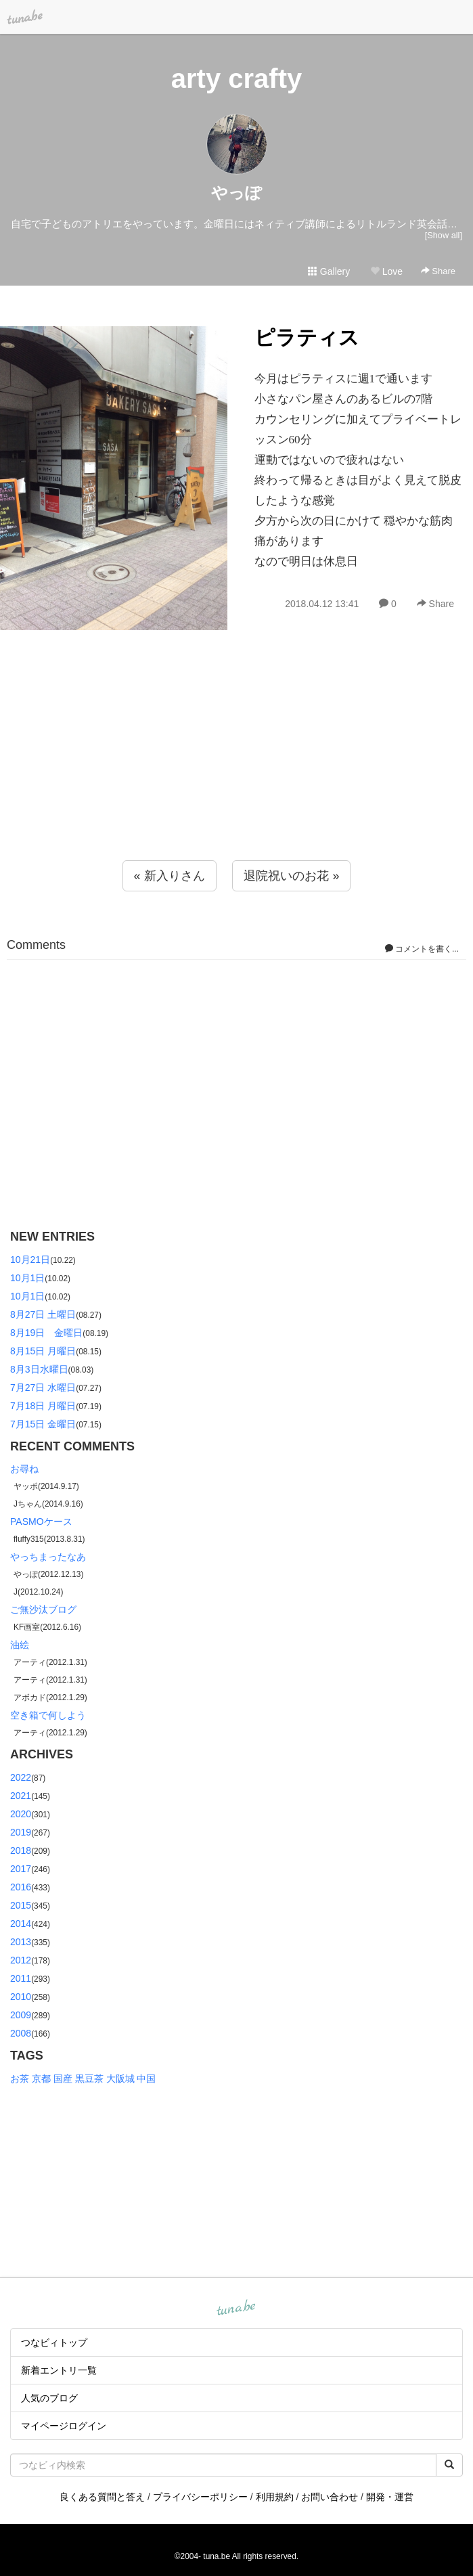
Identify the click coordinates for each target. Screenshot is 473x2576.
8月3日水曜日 (39, 1369)
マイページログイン (63, 2425)
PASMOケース (41, 1521)
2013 (20, 1941)
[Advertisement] (236, 772)
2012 (20, 1960)
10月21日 (30, 1259)
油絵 (19, 1644)
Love (386, 271)
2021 (20, 1795)
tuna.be (236, 2308)
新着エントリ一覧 (59, 2370)
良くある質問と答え (102, 2496)
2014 (20, 1923)
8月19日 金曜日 (46, 1332)
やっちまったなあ (48, 1556)
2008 (20, 2033)
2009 (20, 2014)
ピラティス (306, 337)
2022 (20, 1777)
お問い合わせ (329, 2496)
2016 (20, 1887)
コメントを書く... (422, 949)
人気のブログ (49, 2398)
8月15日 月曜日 (43, 1351)
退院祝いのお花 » (291, 876)
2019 (20, 1832)
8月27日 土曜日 (43, 1314)
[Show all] (443, 235)
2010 (20, 1996)
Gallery (329, 271)
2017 (20, 1868)
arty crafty (236, 78)
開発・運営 (389, 2496)
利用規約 (275, 2496)
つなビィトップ (54, 2342)
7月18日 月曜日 (43, 1405)
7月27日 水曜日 (43, 1387)
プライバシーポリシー (200, 2496)
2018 (20, 1850)
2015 (20, 1905)
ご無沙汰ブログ (43, 1609)
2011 (20, 1978)
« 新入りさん (169, 876)
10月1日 (27, 1277)
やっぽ (236, 192)
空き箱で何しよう (48, 1715)
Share (438, 271)
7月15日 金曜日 (43, 1424)
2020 (20, 1813)
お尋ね (24, 1468)
